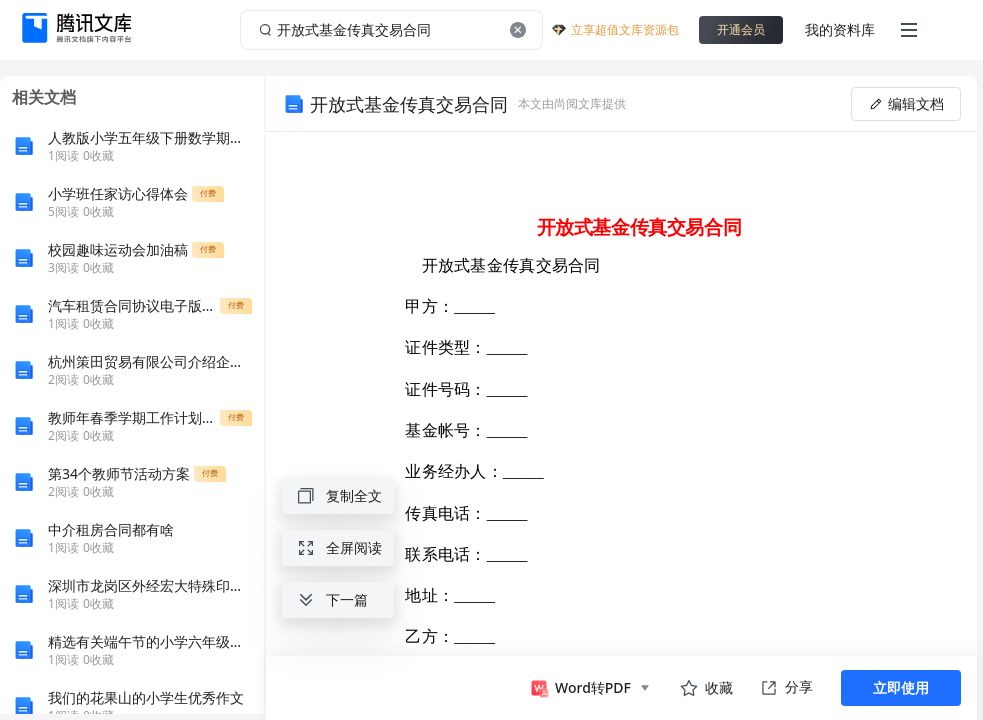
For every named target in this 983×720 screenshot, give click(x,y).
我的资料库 (840, 29)
